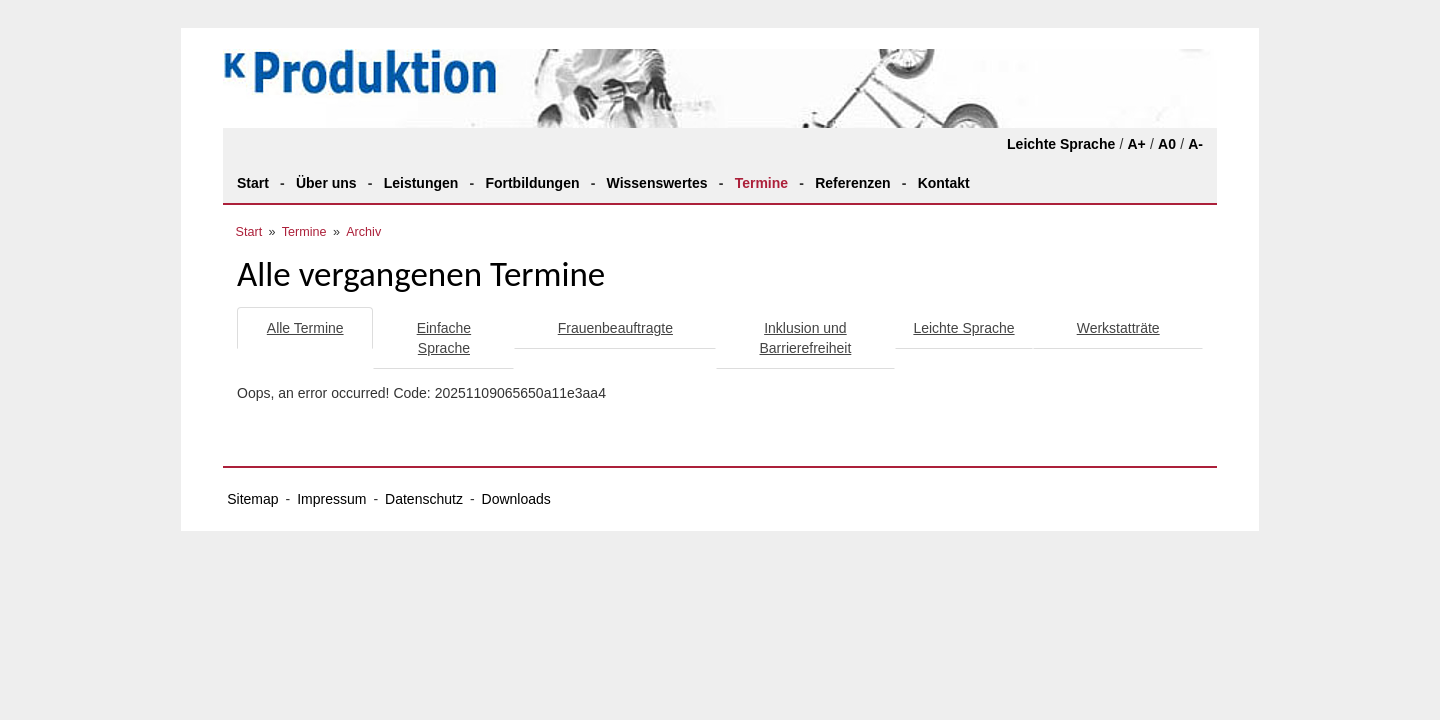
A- (1195, 144)
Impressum (331, 499)
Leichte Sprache (1061, 144)
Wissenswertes (657, 183)
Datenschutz (424, 499)
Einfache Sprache (444, 338)
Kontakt (944, 183)
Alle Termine (305, 328)
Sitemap (252, 499)
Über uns (326, 183)
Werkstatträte (1118, 328)
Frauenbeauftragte (615, 328)
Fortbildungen (532, 183)
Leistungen (421, 183)
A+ (1136, 144)
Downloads (516, 499)
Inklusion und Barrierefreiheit (806, 338)
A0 (1167, 144)
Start (253, 183)
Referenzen (852, 183)
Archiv (363, 232)
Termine (761, 183)
